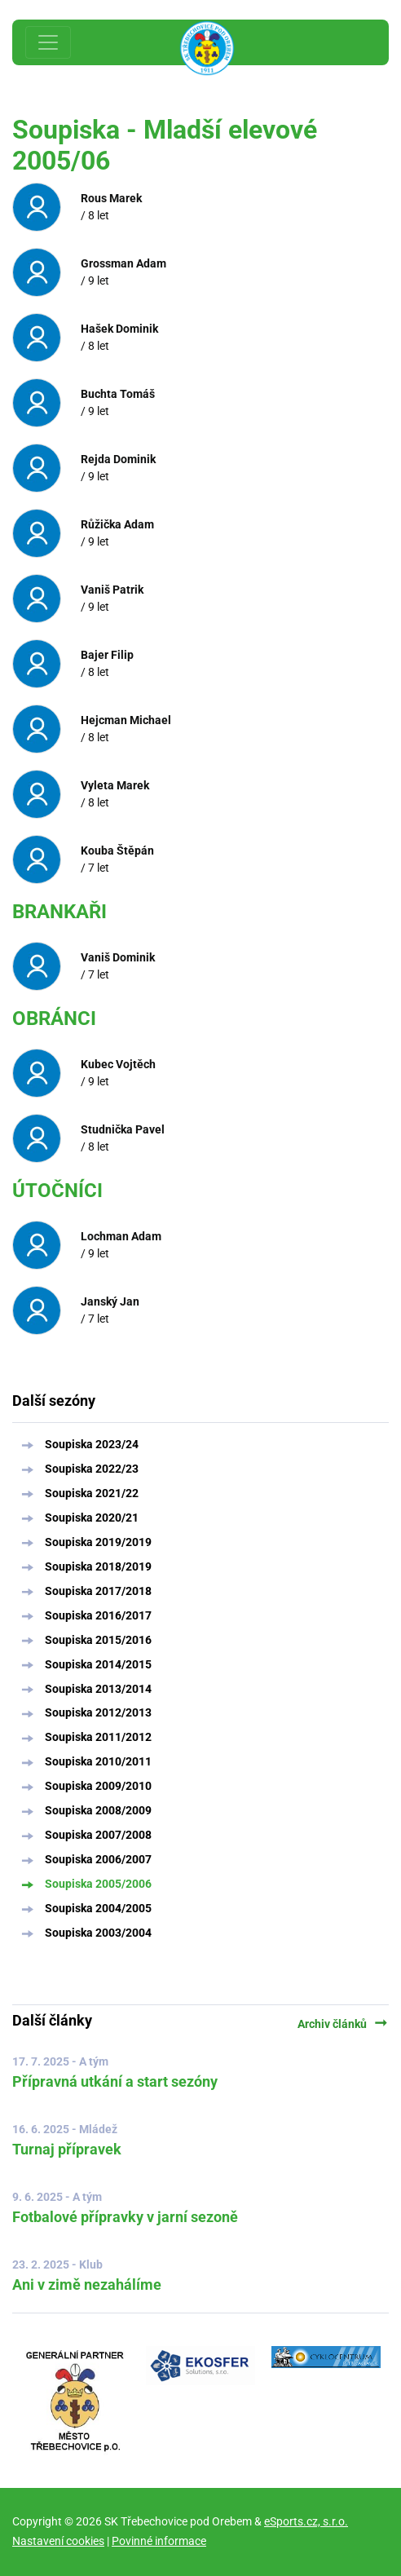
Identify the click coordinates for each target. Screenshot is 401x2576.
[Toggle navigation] (48, 42)
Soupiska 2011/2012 (98, 1736)
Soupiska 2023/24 (92, 1444)
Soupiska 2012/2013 (98, 1712)
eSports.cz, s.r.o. (306, 2521)
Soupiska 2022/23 (92, 1468)
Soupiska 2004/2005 (98, 1908)
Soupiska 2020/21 (92, 1517)
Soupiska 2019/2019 (98, 1542)
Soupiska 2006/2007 (98, 1859)
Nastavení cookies (58, 2540)
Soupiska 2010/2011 (98, 1761)
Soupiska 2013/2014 (98, 1688)
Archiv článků (343, 2023)
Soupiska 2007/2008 (98, 1834)
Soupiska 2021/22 (92, 1493)
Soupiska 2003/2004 (98, 1932)
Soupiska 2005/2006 (98, 1883)
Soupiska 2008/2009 (98, 1810)
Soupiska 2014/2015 (98, 1664)
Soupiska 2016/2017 (98, 1615)
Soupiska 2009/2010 (98, 1785)
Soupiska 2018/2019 (98, 1566)
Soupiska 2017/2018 (98, 1590)
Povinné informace (159, 2540)
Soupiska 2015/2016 (98, 1639)
